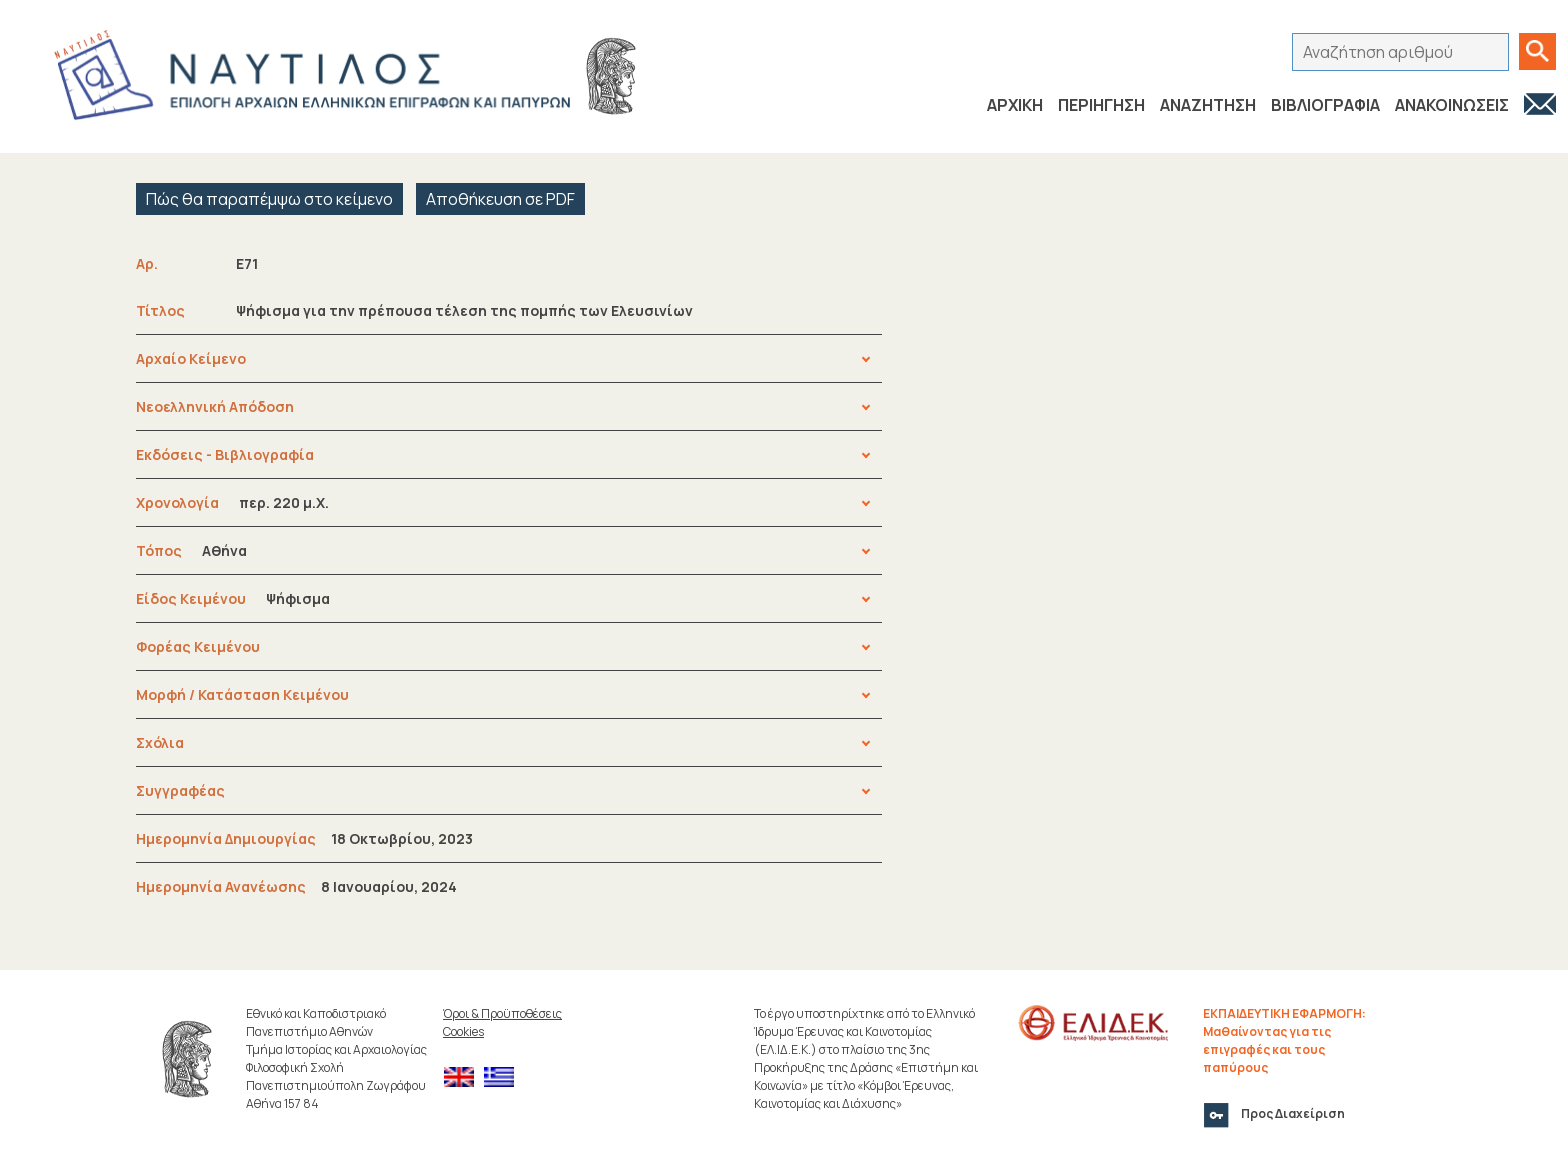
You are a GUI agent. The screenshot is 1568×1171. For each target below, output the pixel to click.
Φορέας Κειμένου (198, 646)
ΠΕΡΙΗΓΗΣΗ (1101, 105)
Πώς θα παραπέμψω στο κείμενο (269, 199)
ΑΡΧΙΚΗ (1015, 105)
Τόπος (191, 550)
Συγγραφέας (180, 790)
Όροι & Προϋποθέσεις (502, 1013)
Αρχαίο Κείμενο (191, 358)
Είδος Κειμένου (233, 598)
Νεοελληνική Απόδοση (215, 406)
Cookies (463, 1031)
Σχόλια (160, 742)
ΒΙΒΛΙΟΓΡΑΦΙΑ (1325, 105)
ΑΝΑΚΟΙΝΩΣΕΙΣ (1452, 105)
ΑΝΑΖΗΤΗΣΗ (1208, 105)
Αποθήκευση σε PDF (500, 199)
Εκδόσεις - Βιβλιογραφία (225, 454)
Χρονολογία (232, 502)
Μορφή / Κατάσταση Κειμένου (242, 694)
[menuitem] (464, 1077)
